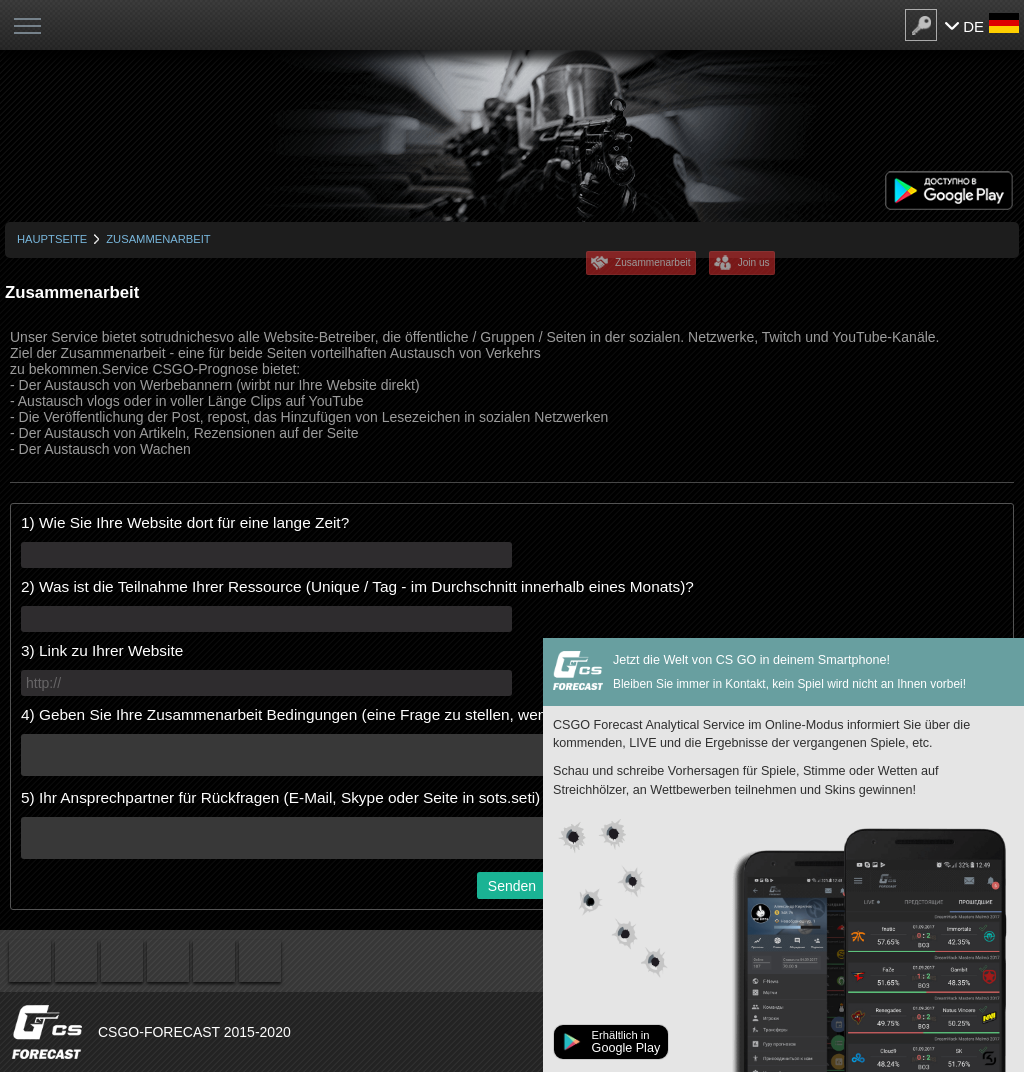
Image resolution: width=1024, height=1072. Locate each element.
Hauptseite (52, 239)
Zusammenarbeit (653, 262)
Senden (512, 886)
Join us (754, 262)
